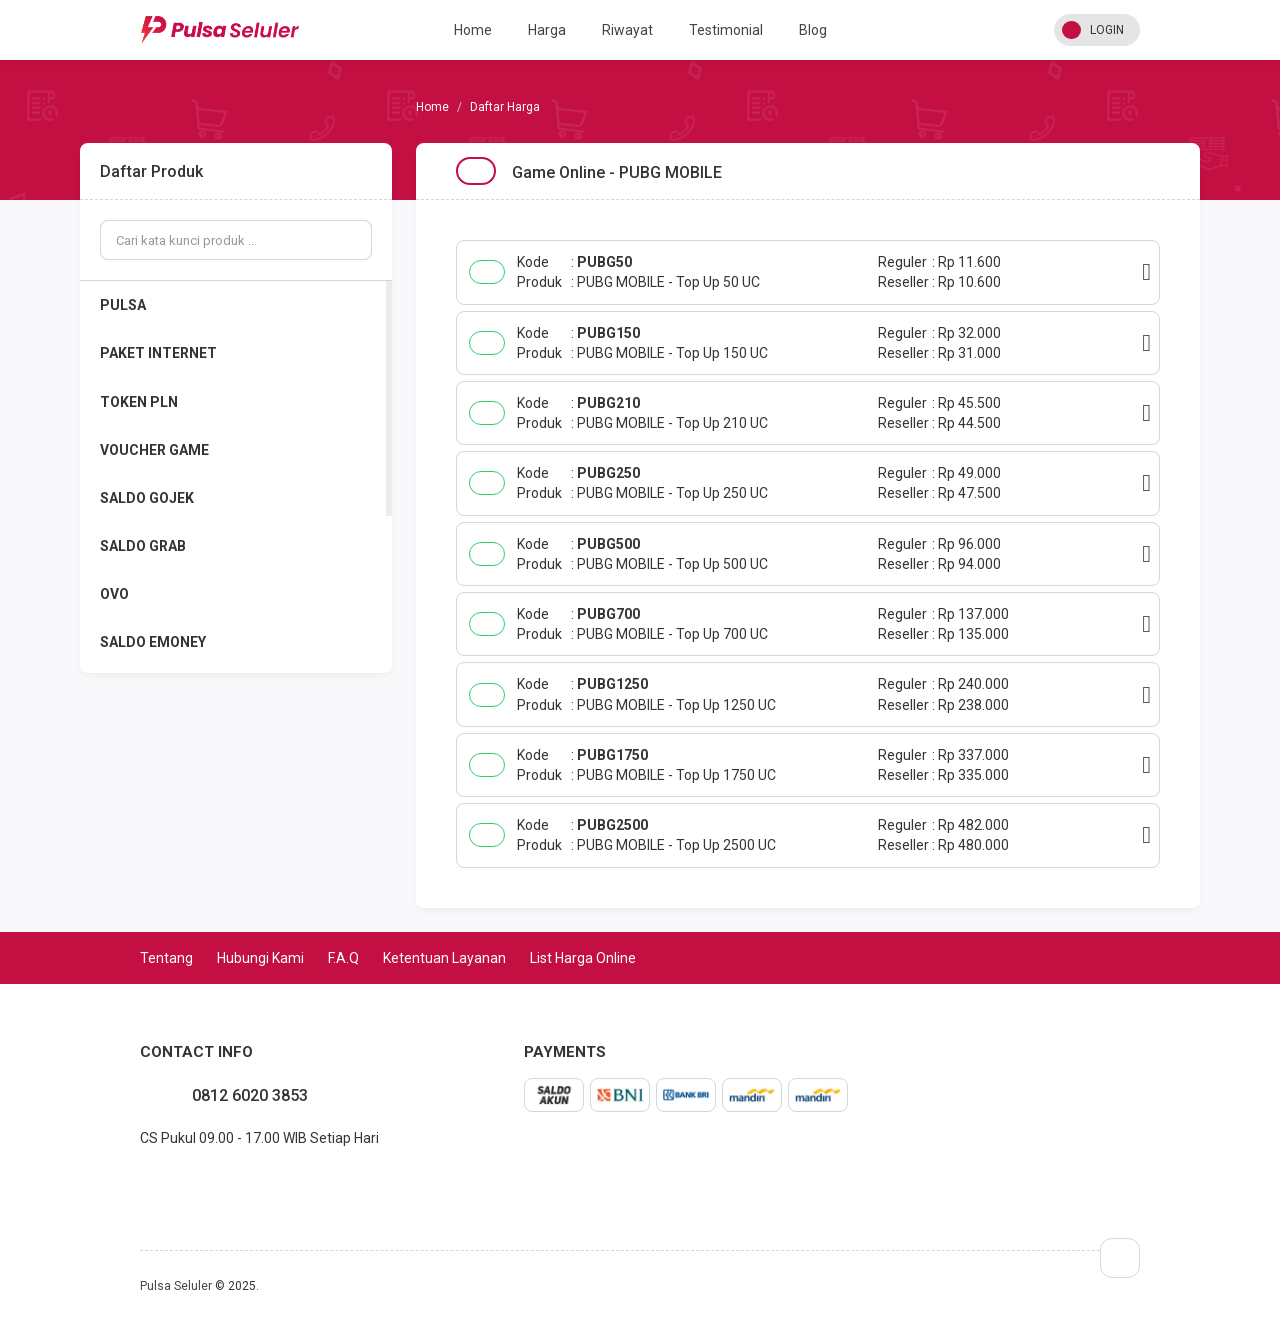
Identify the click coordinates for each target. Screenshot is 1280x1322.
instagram (156, 1182)
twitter (172, 1182)
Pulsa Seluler (176, 1286)
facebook (140, 1182)
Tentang (166, 958)
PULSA (123, 305)
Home (473, 30)
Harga (547, 30)
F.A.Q (343, 958)
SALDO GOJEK (147, 498)
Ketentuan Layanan (444, 958)
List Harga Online (583, 958)
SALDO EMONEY (153, 642)
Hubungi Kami (260, 958)
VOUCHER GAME (154, 450)
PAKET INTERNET (158, 353)
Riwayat (627, 30)
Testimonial (726, 30)
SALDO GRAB (143, 546)
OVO (114, 594)
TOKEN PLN (139, 402)
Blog (813, 30)
